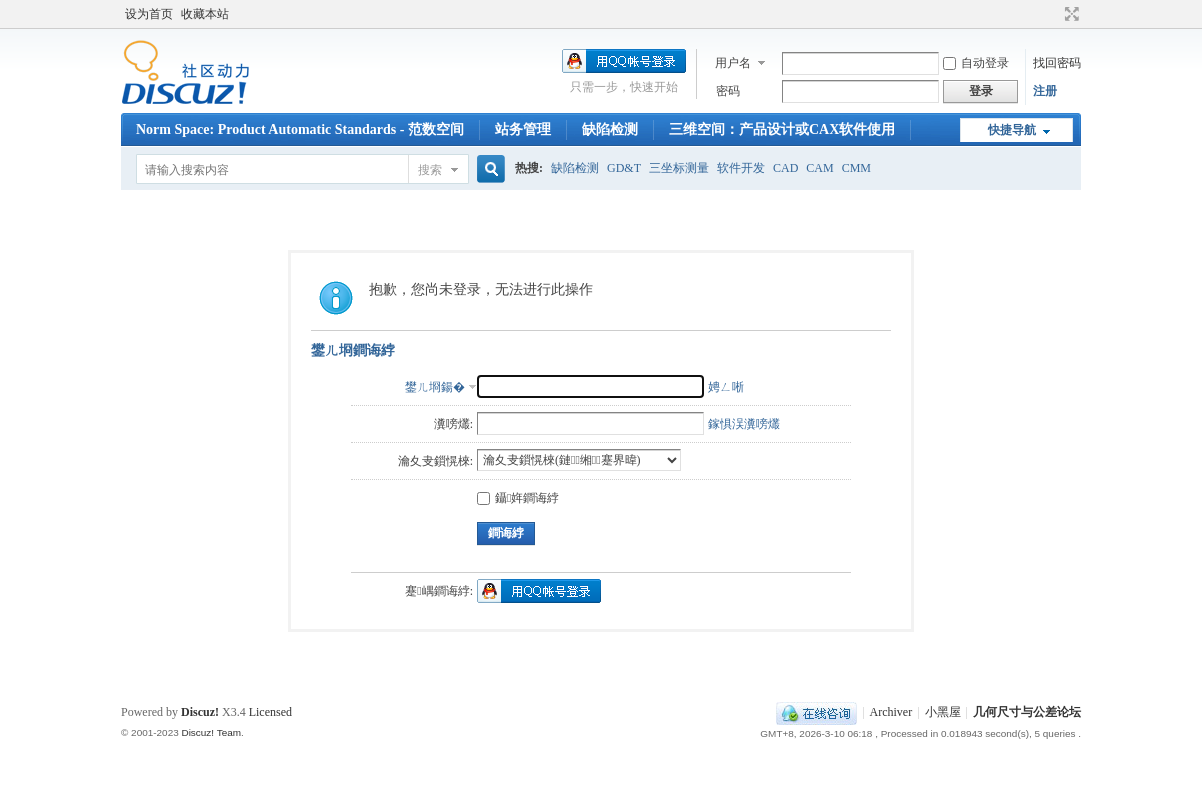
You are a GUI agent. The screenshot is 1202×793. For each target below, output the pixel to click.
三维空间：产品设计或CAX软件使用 (782, 129)
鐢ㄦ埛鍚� (435, 387)
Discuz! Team (211, 732)
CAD (785, 168)
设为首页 (149, 14)
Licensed (270, 712)
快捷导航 (1012, 130)
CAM (819, 168)
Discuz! (200, 712)
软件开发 (741, 168)
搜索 (430, 170)
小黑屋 (943, 712)
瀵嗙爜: (453, 424)
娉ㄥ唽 (726, 387)
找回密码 (1057, 63)
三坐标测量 (679, 168)
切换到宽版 (1069, 14)
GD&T (624, 168)
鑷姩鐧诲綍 (518, 498)
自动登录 (976, 63)
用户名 (733, 63)
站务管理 (523, 129)
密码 (728, 91)
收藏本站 (205, 14)
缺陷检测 (610, 129)
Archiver (891, 712)
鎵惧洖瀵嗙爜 (744, 424)
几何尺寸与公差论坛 (1027, 712)
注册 (1045, 91)
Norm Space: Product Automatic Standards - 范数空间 (300, 129)
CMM (856, 168)
